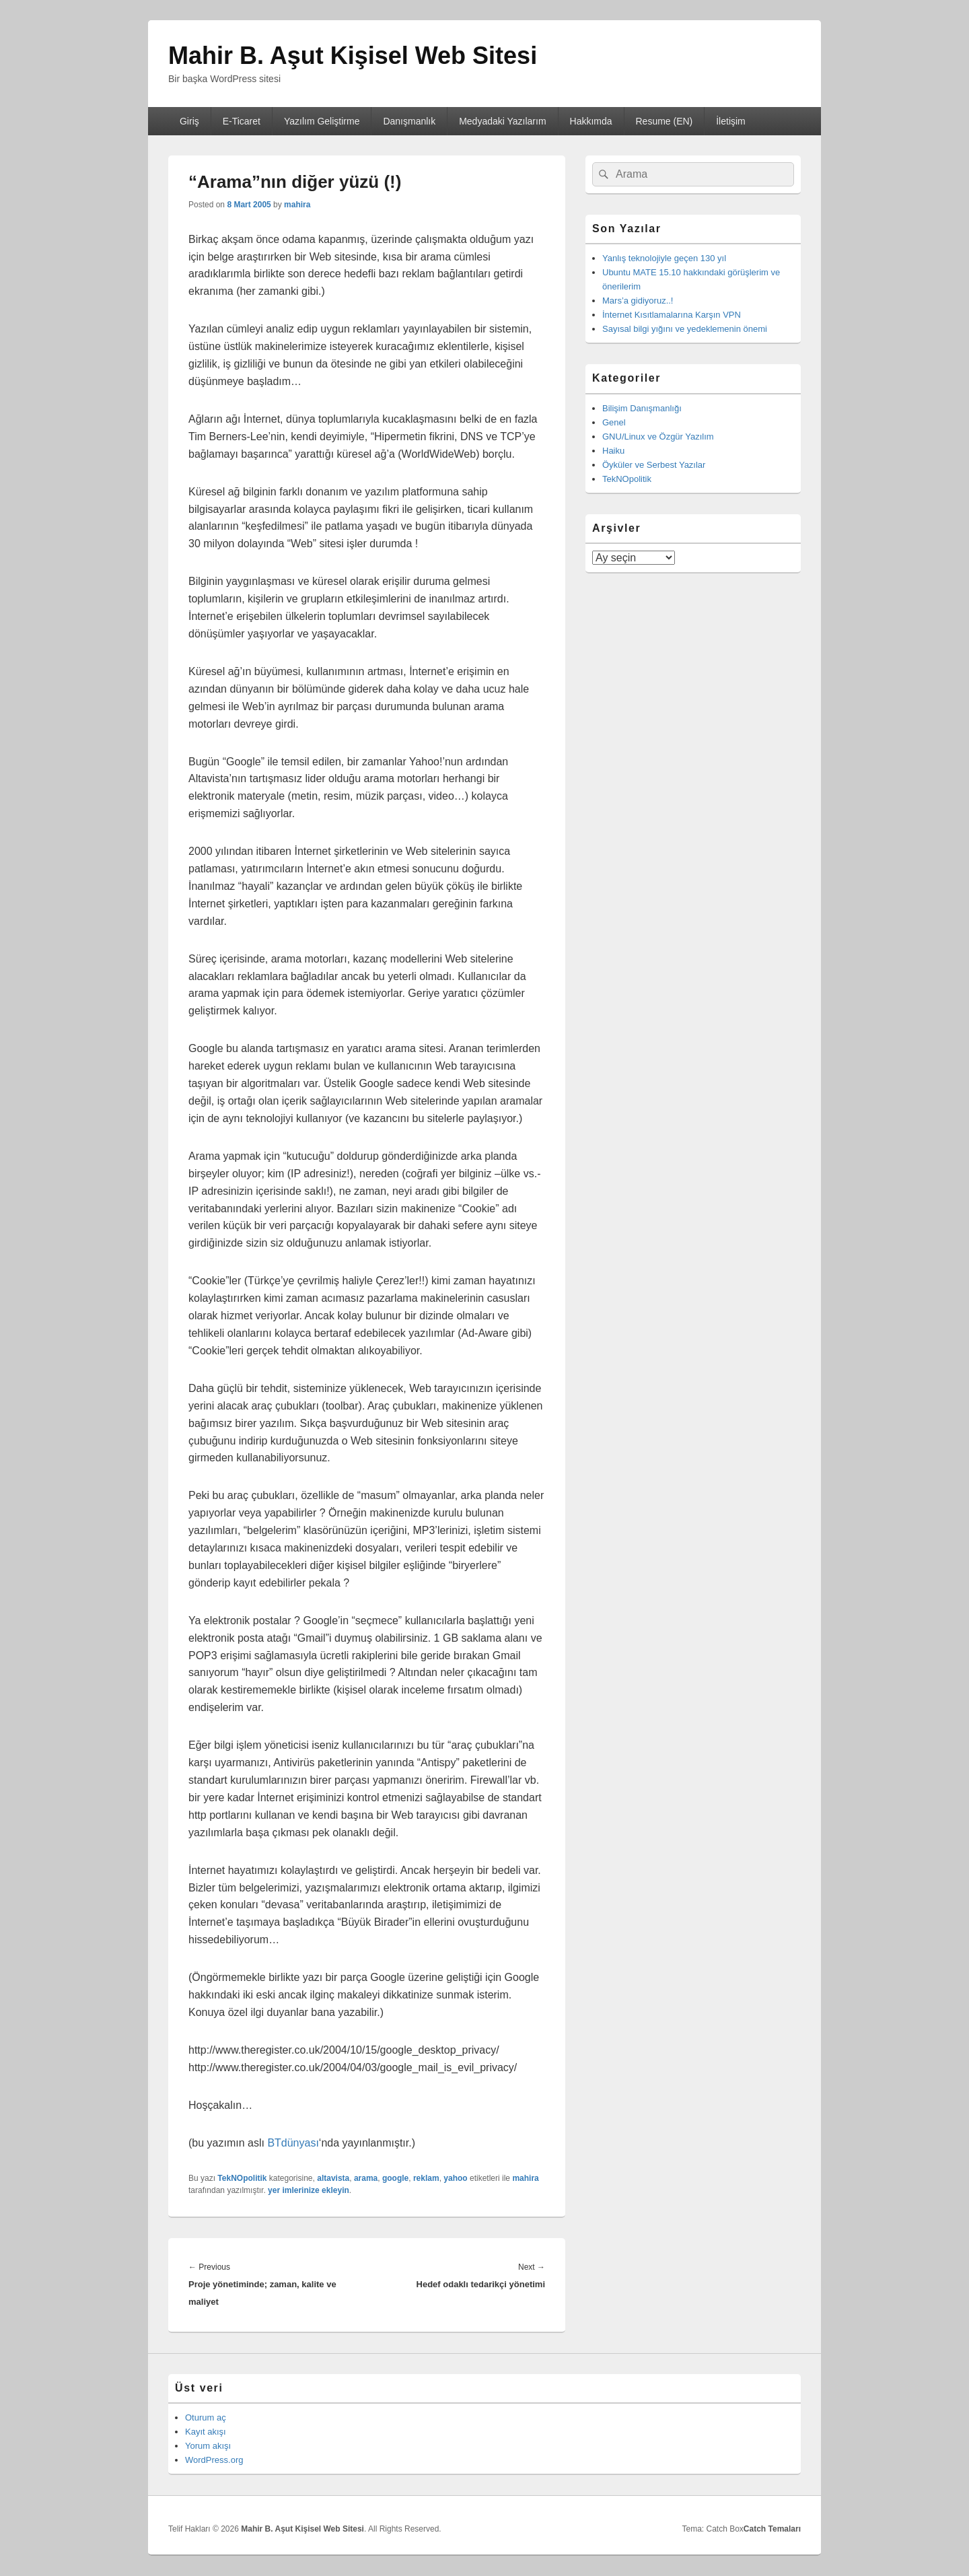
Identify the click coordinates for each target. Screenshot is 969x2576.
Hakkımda (591, 121)
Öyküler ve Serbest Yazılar (653, 465)
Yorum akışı (208, 2446)
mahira (297, 204)
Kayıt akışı (205, 2432)
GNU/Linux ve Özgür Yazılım (658, 436)
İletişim (731, 121)
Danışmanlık (409, 121)
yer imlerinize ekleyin (308, 2190)
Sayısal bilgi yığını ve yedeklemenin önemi (684, 329)
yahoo (455, 2178)
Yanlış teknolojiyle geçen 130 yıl (664, 258)
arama (366, 2178)
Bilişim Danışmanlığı (642, 408)
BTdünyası (292, 2143)
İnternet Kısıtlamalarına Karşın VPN (671, 315)
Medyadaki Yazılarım (502, 121)
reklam (426, 2178)
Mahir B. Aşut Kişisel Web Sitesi (352, 55)
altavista (333, 2178)
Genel (614, 422)
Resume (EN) (663, 121)
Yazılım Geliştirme (322, 121)
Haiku (613, 451)
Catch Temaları (772, 2529)
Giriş (189, 121)
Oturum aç (205, 2417)
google (395, 2178)
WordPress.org (214, 2460)
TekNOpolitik (241, 2178)
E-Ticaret (241, 121)
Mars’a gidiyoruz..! (637, 300)
